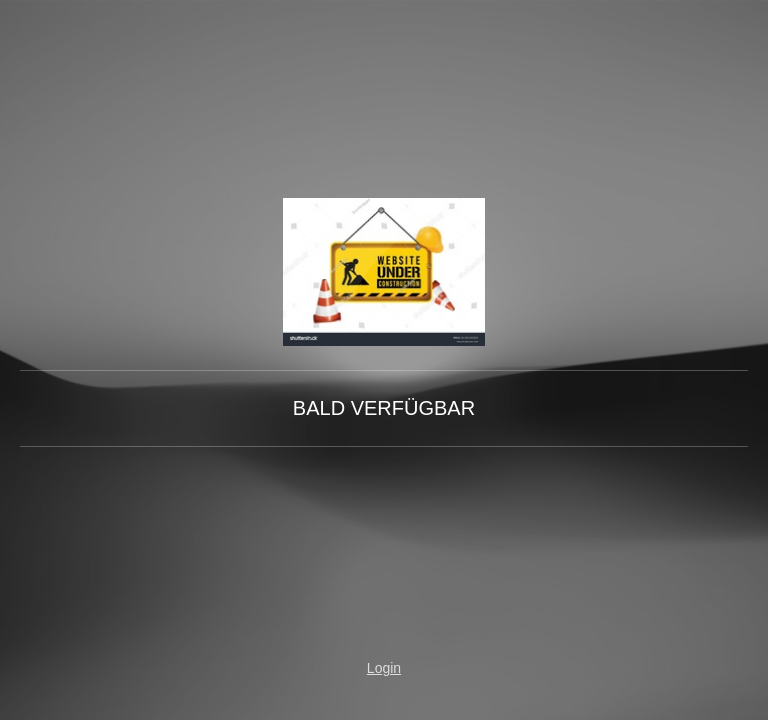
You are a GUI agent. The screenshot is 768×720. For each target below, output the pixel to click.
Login (384, 668)
